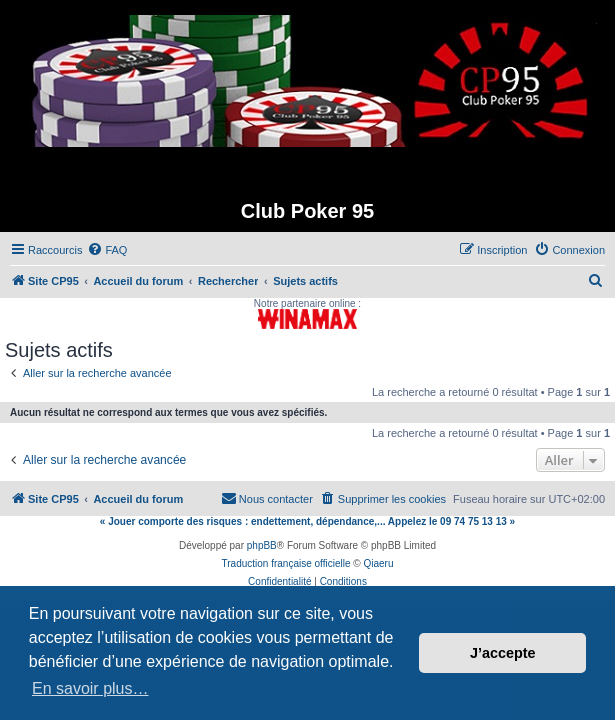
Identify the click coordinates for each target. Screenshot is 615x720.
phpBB (262, 545)
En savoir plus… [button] (90, 688)
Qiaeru (378, 563)
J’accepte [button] (503, 653)
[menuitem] (107, 250)
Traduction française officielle (286, 563)
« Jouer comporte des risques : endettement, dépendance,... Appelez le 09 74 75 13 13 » (307, 521)
